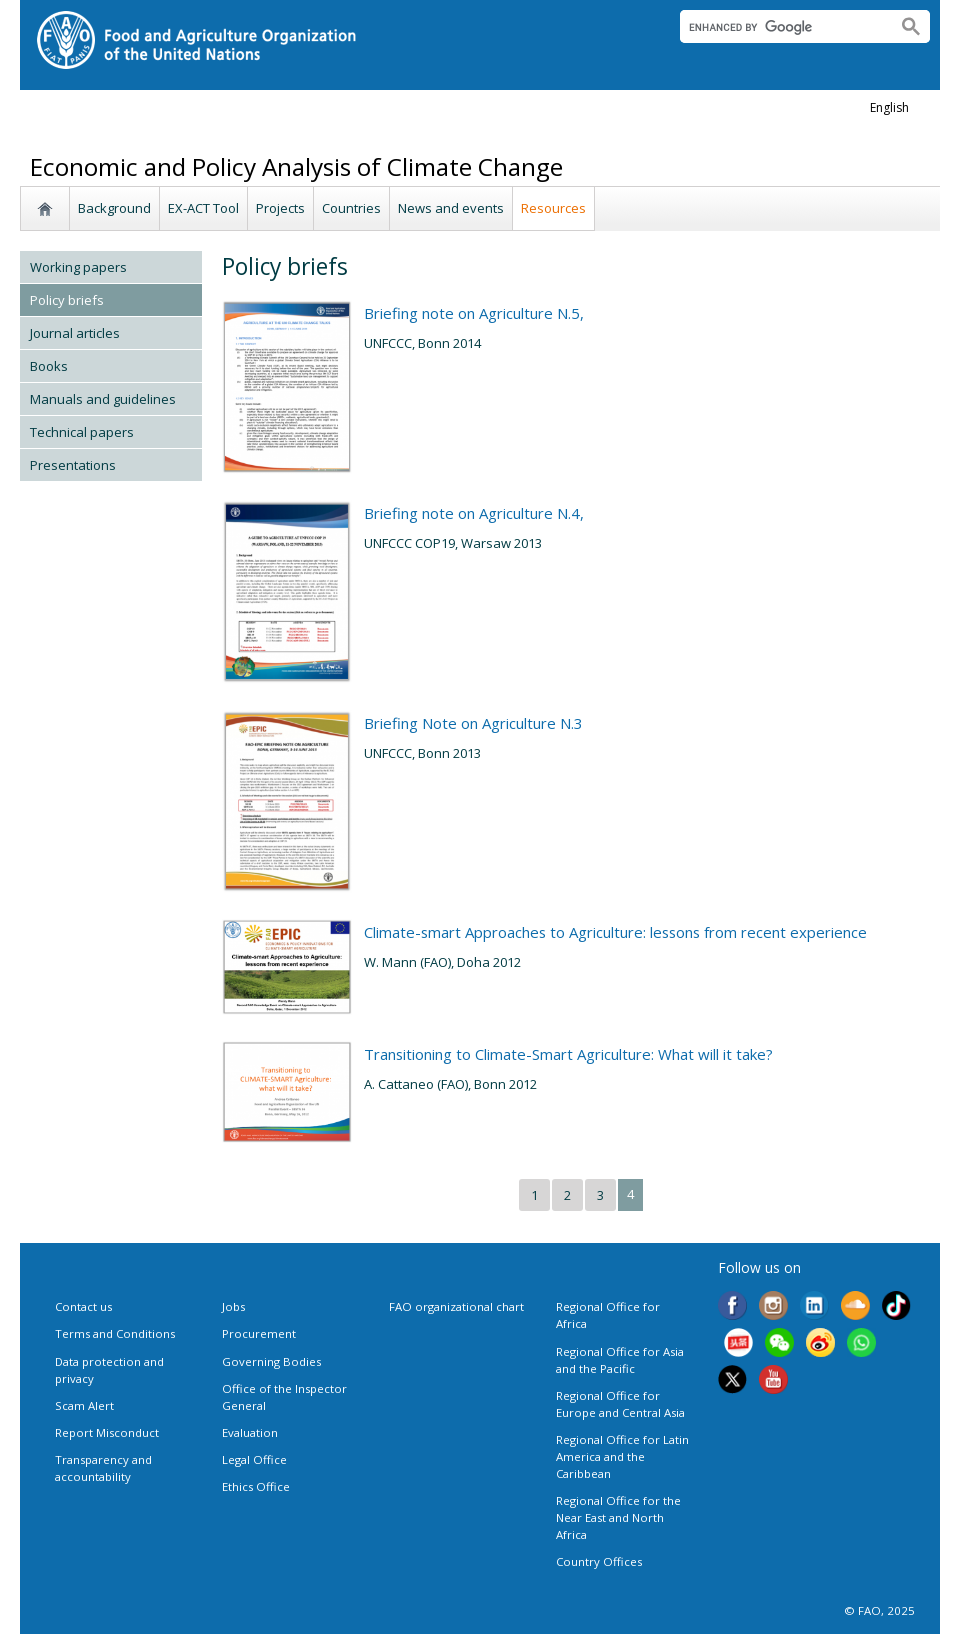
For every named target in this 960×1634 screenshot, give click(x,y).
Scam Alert (84, 1405)
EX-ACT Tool (203, 208)
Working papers (78, 267)
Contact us (83, 1306)
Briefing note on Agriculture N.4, (474, 513)
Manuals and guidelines (103, 399)
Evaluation (250, 1432)
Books (49, 366)
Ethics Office (256, 1486)
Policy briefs (67, 300)
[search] (780, 27)
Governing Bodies (271, 1361)
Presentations (73, 465)
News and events (451, 208)
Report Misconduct (107, 1432)
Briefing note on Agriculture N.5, (474, 313)
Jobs (233, 1306)
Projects (280, 208)
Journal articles (75, 333)
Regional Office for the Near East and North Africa (618, 1517)
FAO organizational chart (456, 1306)
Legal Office (254, 1459)
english (889, 107)
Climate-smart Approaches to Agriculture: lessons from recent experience (615, 932)
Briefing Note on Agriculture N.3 (473, 723)
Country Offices (599, 1561)
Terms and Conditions (115, 1333)
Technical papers (82, 432)
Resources (553, 208)
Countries (351, 208)
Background (114, 208)
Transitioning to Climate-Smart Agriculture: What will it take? (568, 1054)
